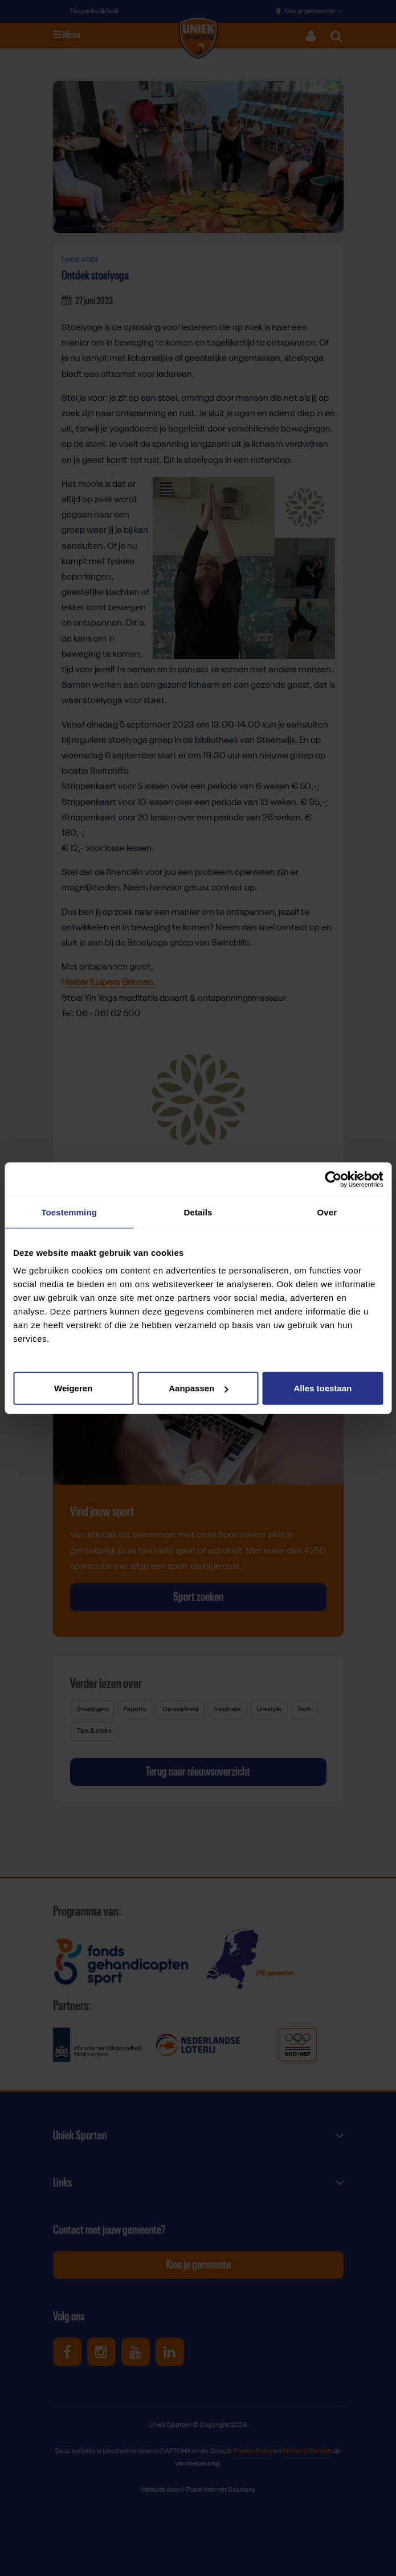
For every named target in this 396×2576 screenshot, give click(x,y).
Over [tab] (327, 1212)
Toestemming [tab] (69, 1212)
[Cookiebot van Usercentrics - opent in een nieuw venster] (333, 1179)
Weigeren (73, 1388)
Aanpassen (198, 1388)
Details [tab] (198, 1212)
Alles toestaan (322, 1388)
